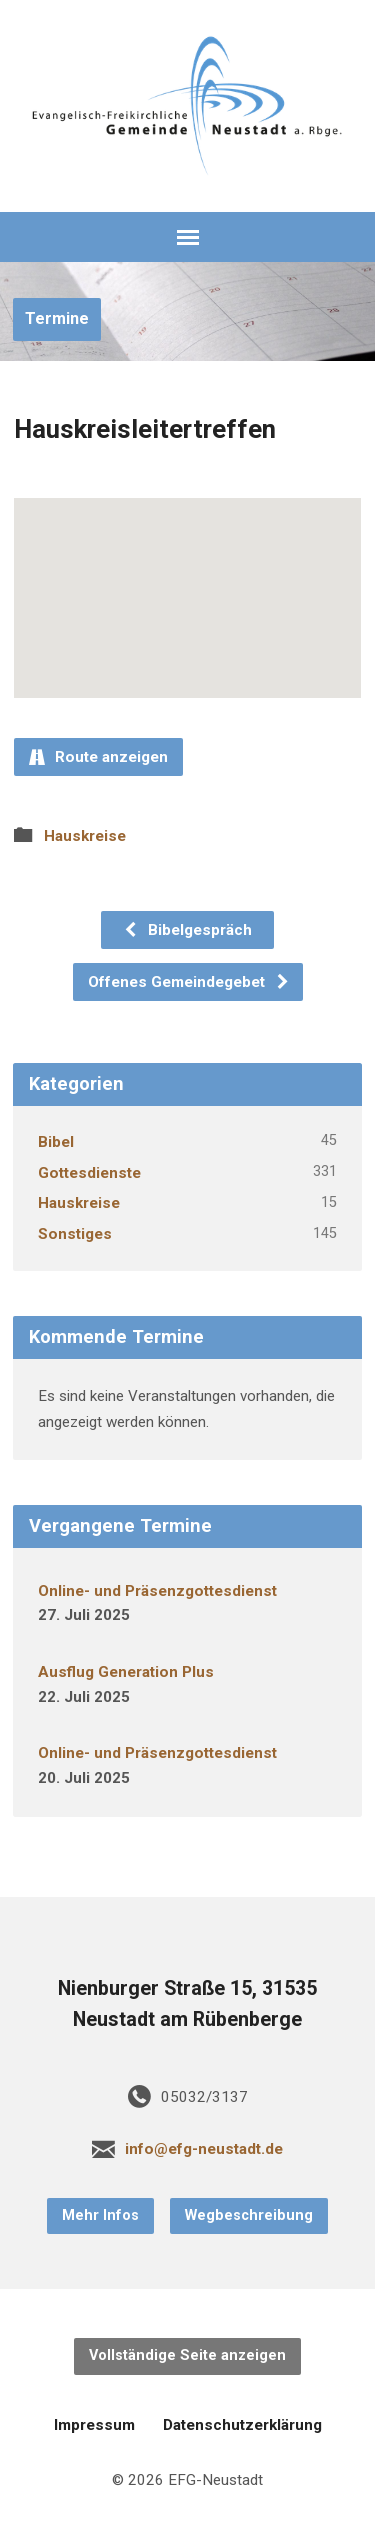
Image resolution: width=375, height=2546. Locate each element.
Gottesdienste (89, 1173)
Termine (57, 318)
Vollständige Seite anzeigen (187, 2355)
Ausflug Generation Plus (126, 1672)
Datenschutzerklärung (242, 2425)
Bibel (56, 1142)
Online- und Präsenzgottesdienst (157, 1591)
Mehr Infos (100, 2215)
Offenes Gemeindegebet (189, 982)
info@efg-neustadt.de (204, 2149)
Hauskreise (85, 836)
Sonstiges (75, 1234)
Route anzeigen (98, 757)
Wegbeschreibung (249, 2215)
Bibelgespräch (187, 930)
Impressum (94, 2425)
